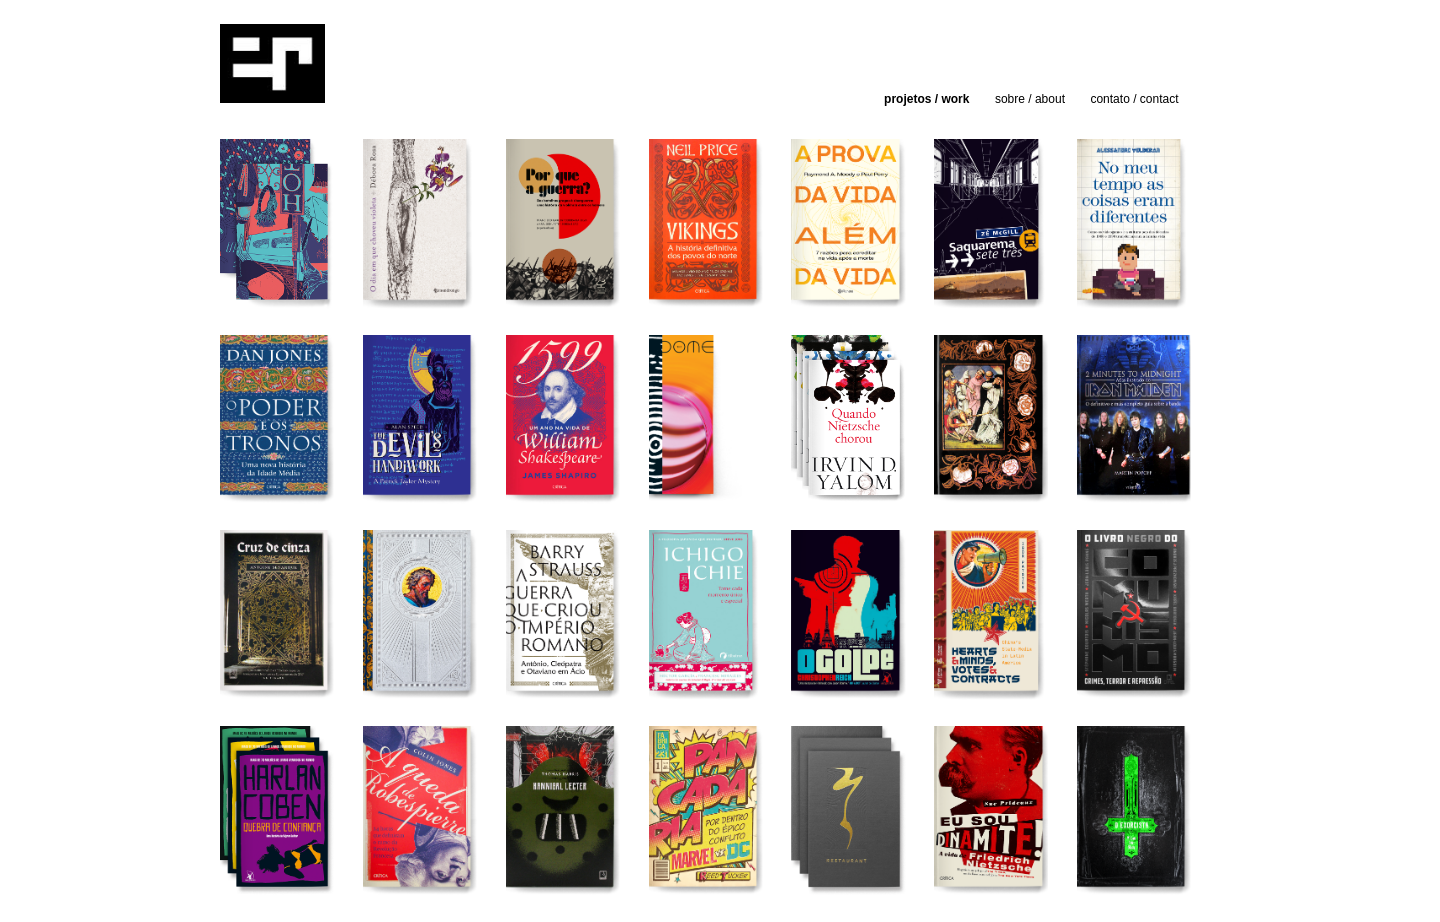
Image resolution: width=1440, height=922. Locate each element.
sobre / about (1030, 99)
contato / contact (1134, 99)
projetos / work (926, 99)
